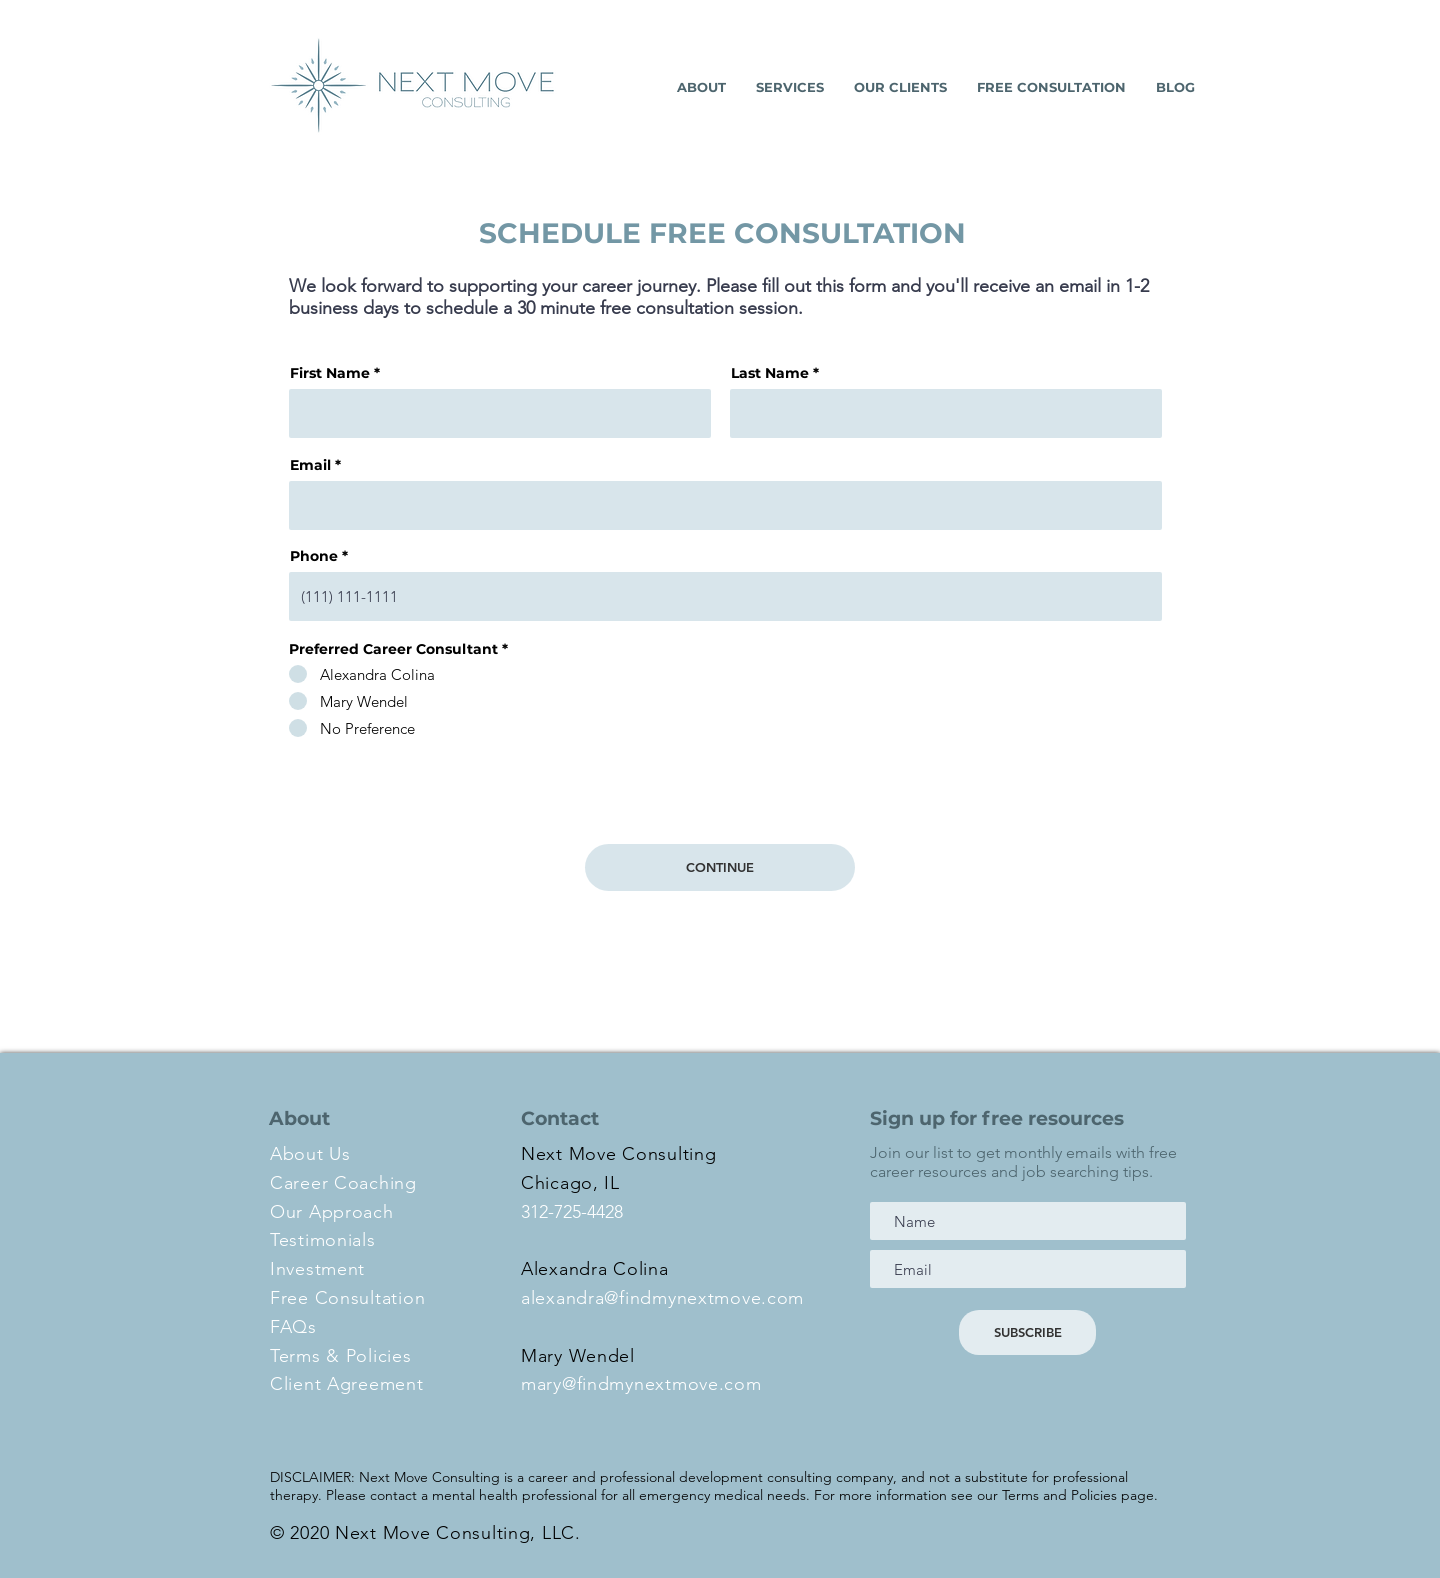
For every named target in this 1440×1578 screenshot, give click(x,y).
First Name (330, 373)
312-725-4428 (572, 1212)
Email (310, 465)
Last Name (770, 373)
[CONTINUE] (720, 867)
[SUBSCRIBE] (1027, 1332)
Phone (314, 556)
